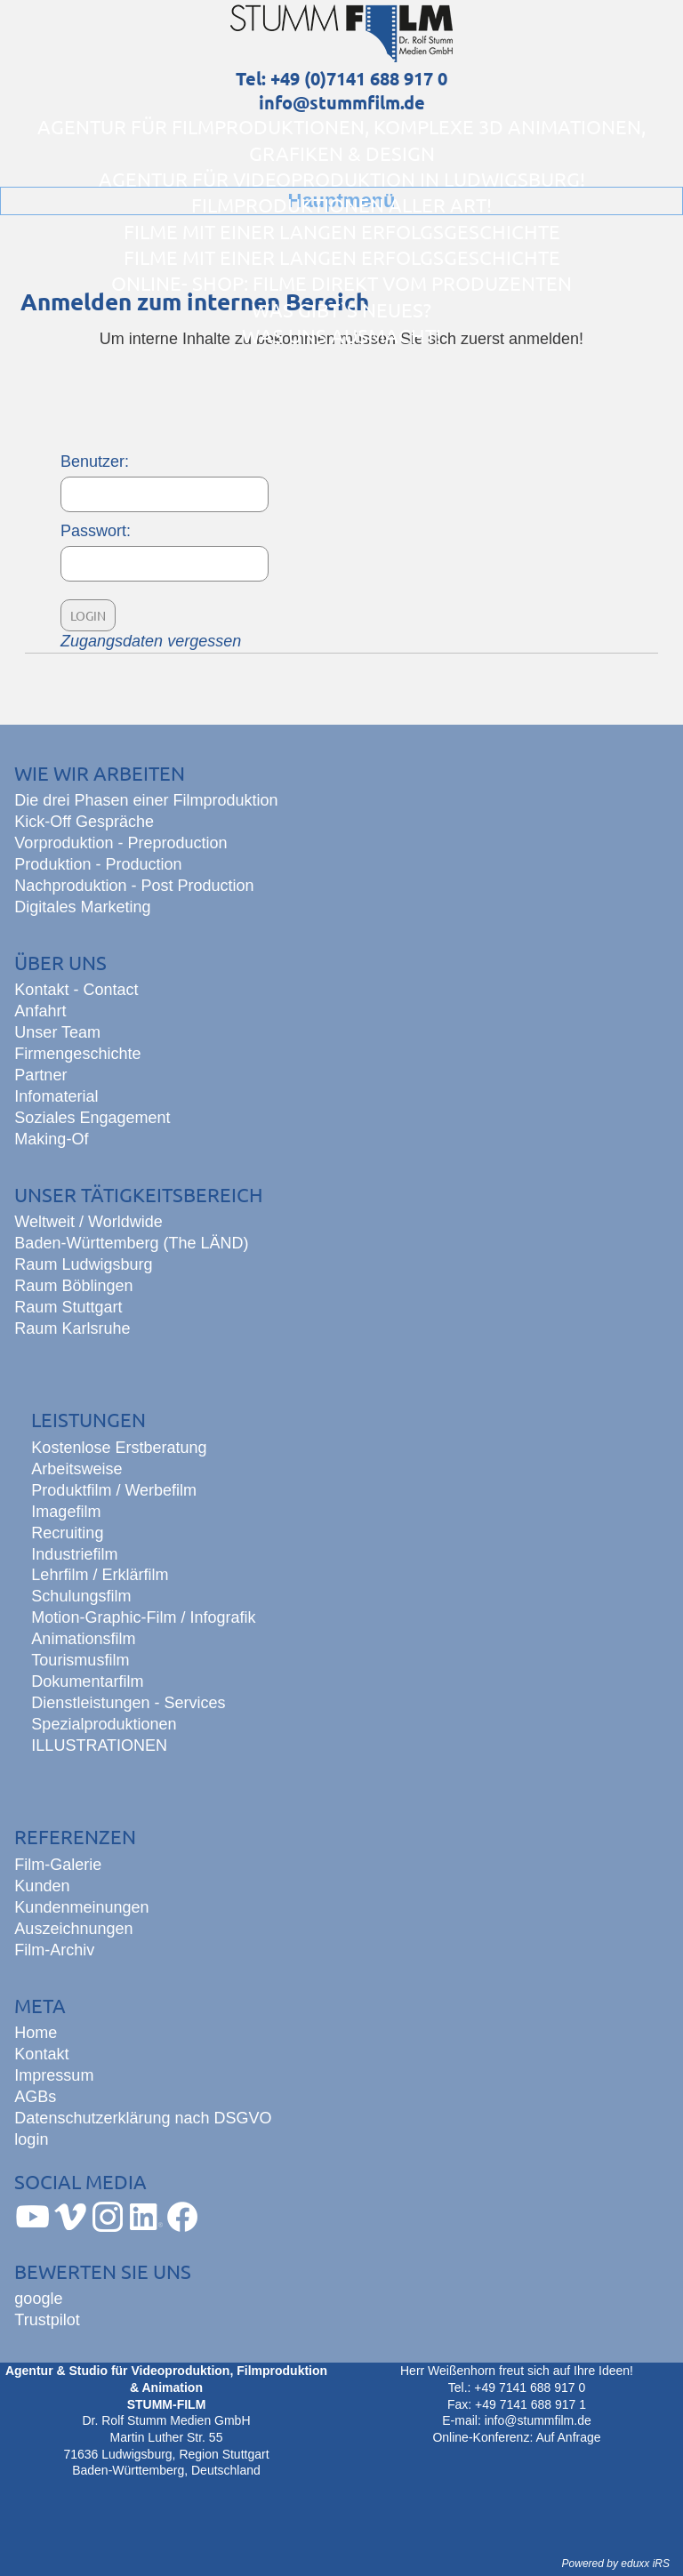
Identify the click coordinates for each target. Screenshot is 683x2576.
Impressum (53, 2075)
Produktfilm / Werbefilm (114, 1490)
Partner (40, 1075)
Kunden (41, 1886)
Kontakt (41, 2054)
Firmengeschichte (77, 1054)
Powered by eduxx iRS (616, 2563)
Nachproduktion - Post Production (133, 886)
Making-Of (51, 1139)
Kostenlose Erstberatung (118, 1448)
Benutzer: (94, 461)
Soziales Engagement (92, 1118)
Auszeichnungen (73, 1929)
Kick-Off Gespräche (84, 822)
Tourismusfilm (80, 1660)
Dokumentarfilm (87, 1681)
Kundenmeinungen (81, 1907)
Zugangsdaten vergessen (150, 641)
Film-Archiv (54, 1950)
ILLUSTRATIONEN (99, 1745)
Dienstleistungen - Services (128, 1703)
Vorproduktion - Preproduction (120, 843)
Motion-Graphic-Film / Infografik (143, 1617)
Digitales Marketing (82, 907)
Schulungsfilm (81, 1596)
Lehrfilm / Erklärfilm (99, 1575)
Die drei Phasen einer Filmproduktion (145, 800)
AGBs (35, 2097)
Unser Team (57, 1032)
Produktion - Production (97, 864)
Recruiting (67, 1533)
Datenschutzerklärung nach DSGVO (142, 2118)
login (31, 2139)
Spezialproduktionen (103, 1724)
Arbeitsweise (76, 1469)
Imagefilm (65, 1512)
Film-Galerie (57, 1865)
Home (35, 2033)
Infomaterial (56, 1096)
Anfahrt (40, 1011)
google (38, 2298)
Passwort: (95, 531)
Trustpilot (46, 2320)
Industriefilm (74, 1554)
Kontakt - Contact (76, 990)
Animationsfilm (83, 1639)
